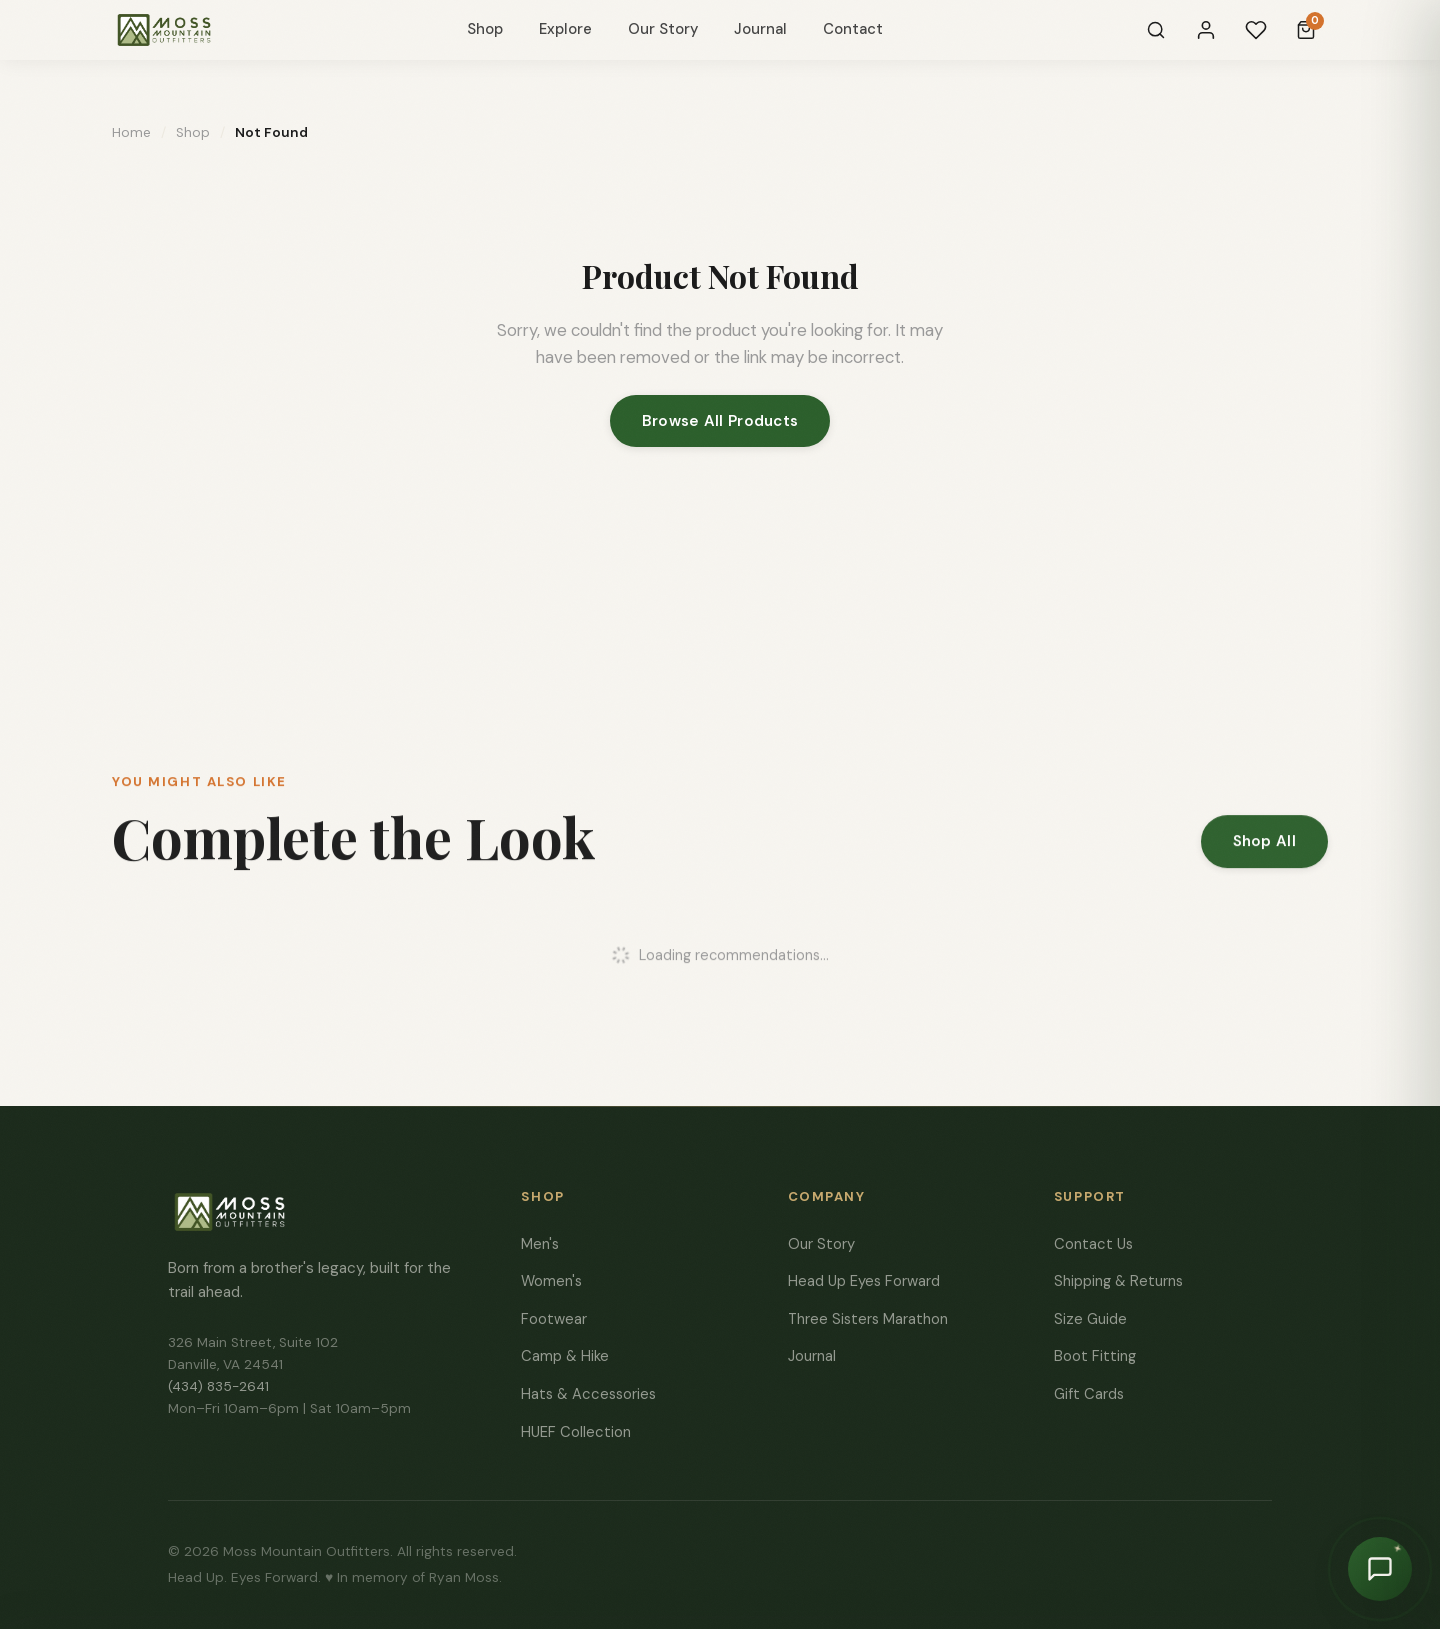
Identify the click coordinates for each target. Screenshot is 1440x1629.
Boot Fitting (1095, 1356)
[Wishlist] (1256, 30)
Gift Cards (1089, 1394)
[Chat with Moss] (1380, 1569)
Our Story (663, 29)
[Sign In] (1206, 30)
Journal (760, 29)
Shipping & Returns (1118, 1281)
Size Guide (1090, 1319)
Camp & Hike (565, 1356)
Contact (853, 29)
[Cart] (1306, 30)
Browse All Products (720, 421)
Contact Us (1093, 1244)
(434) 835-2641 (218, 1386)
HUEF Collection (576, 1432)
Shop (485, 29)
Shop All (1264, 848)
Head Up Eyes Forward (864, 1281)
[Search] (1156, 30)
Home (131, 132)
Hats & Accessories (588, 1394)
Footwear (554, 1319)
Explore (565, 29)
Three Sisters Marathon (868, 1319)
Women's (551, 1281)
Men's (540, 1244)
